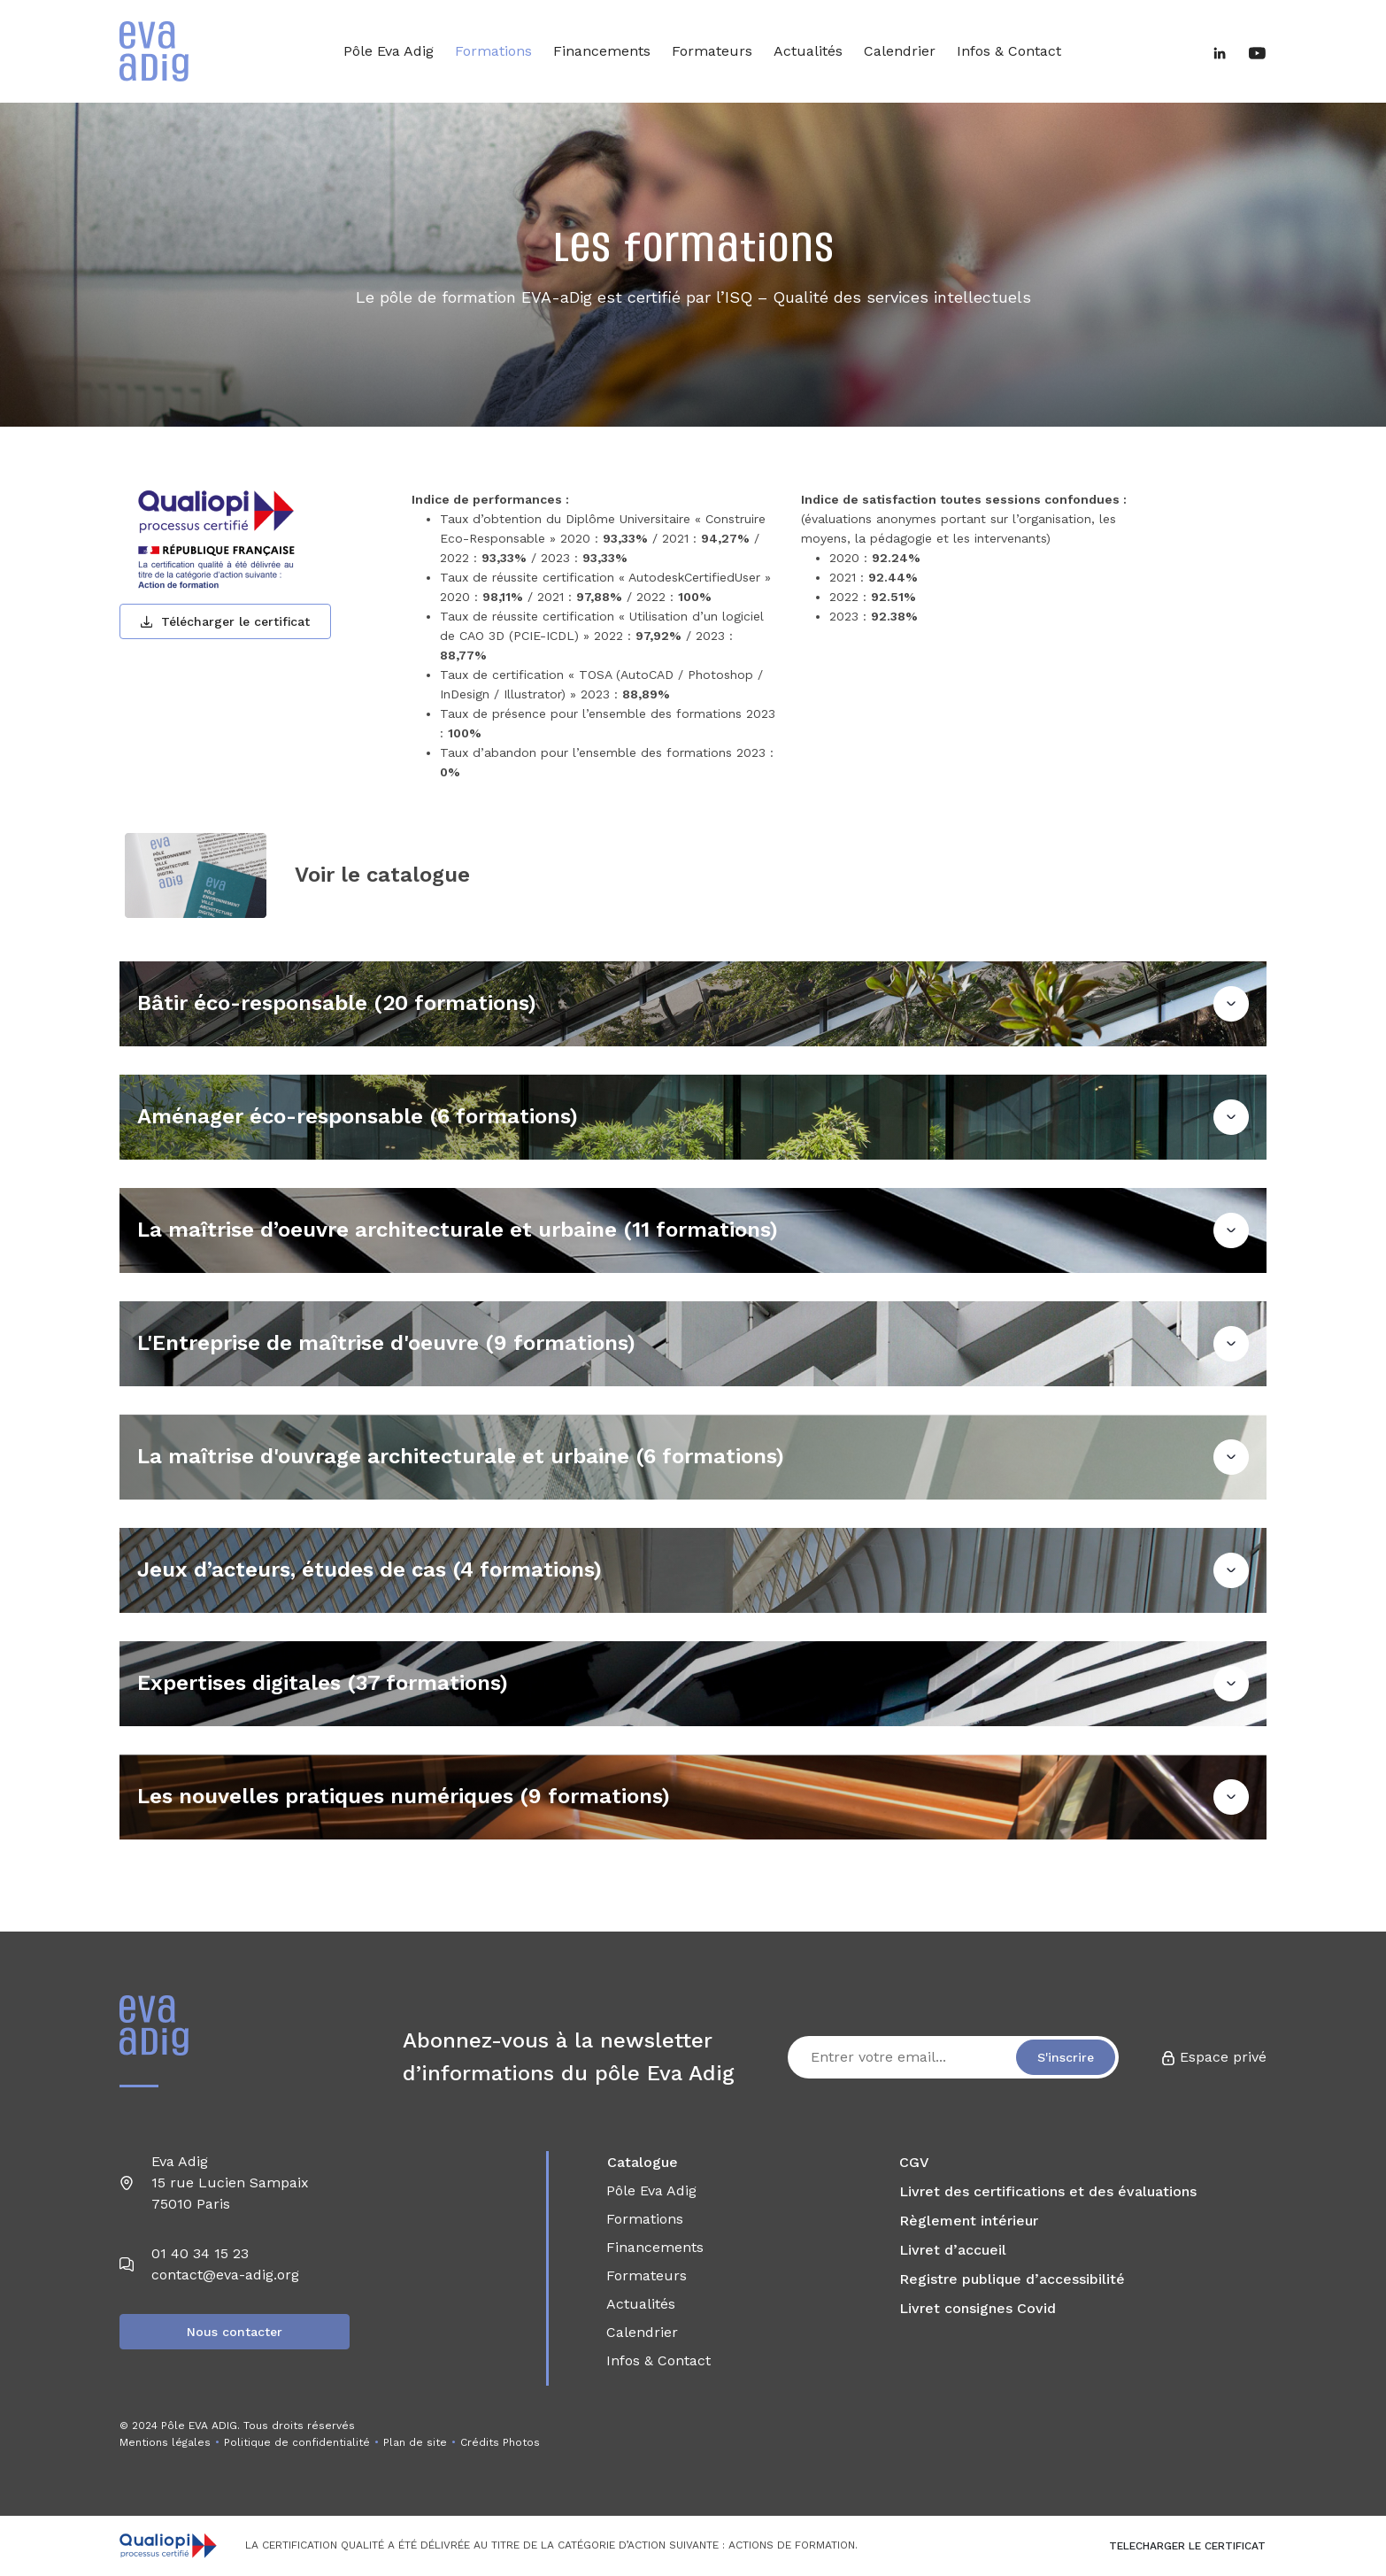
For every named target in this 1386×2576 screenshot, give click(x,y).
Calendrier (900, 50)
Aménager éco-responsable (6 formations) (357, 1116)
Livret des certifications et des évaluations (1048, 2191)
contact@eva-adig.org (225, 2274)
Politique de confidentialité (297, 2442)
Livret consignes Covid (977, 2308)
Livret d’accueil (952, 2249)
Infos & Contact (1009, 50)
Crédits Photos (500, 2442)
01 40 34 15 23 (200, 2253)
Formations (493, 50)
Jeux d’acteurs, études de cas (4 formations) (369, 1569)
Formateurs (712, 50)
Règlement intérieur (968, 2220)
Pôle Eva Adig (388, 50)
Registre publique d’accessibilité (1012, 2279)
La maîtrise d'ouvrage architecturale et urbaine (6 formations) (460, 1456)
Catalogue (642, 2162)
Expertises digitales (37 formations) (322, 1682)
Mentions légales (165, 2442)
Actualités (808, 50)
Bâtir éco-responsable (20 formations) (336, 1003)
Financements (602, 50)
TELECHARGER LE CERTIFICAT (1187, 2546)
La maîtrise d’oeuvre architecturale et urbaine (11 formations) (457, 1229)
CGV (914, 2162)
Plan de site (415, 2442)
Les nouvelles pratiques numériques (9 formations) (403, 1796)
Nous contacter (234, 2332)
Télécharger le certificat (225, 621)
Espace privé (1214, 2056)
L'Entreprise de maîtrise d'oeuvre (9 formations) (386, 1342)
